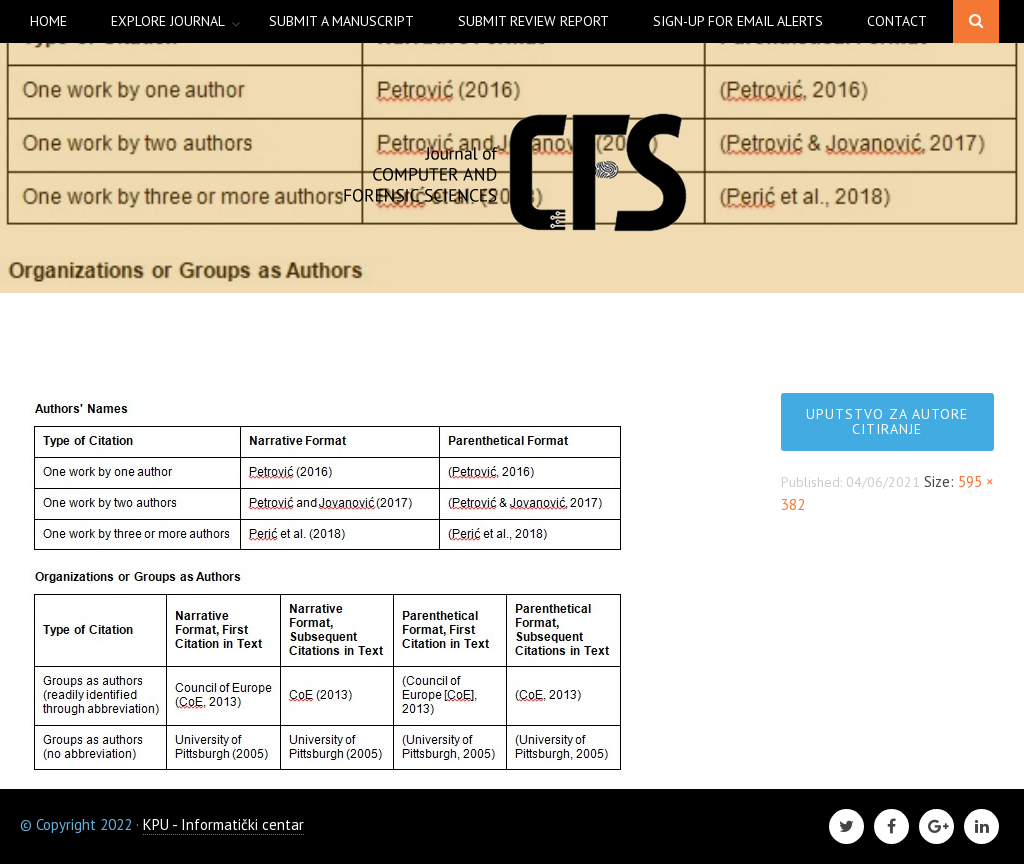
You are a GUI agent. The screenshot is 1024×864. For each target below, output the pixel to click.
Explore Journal (168, 21)
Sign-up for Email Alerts (738, 21)
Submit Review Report (533, 21)
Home (48, 21)
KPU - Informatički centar (223, 824)
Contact (897, 21)
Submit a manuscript (341, 21)
